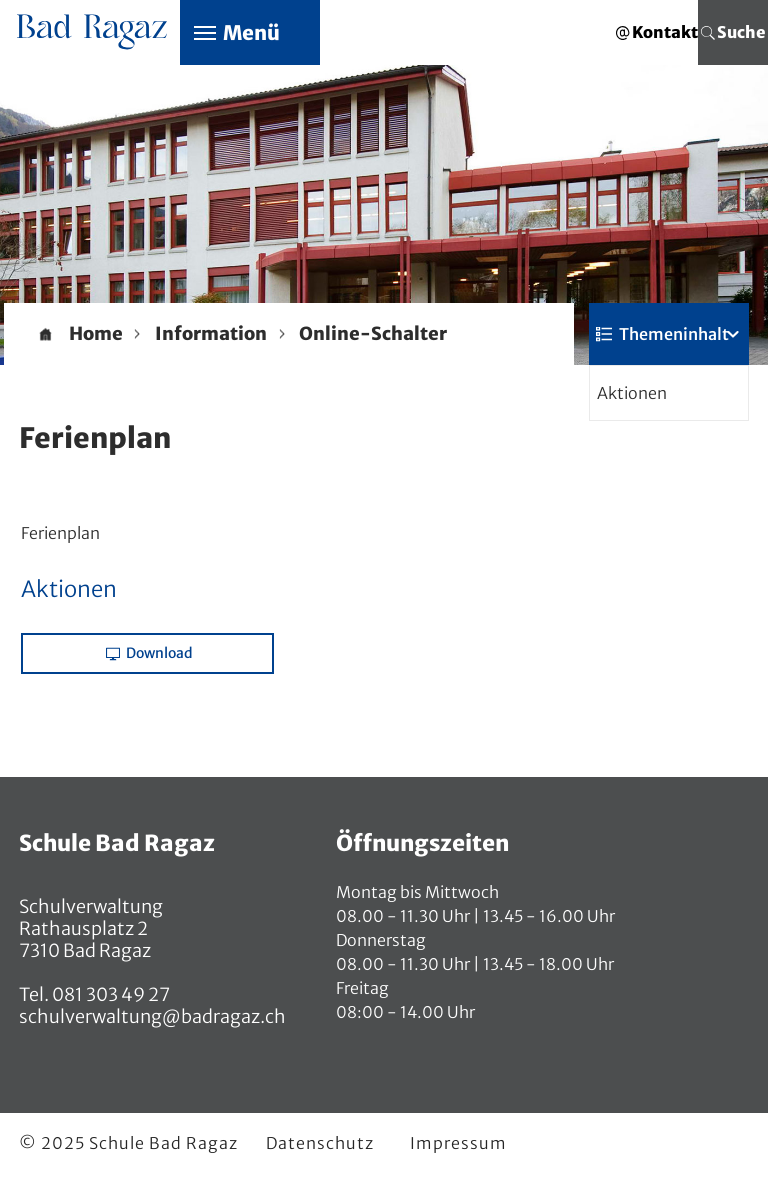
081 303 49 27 (109, 994)
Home (96, 334)
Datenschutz (320, 1143)
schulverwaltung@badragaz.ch (152, 1016)
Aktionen (632, 393)
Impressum (458, 1143)
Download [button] (150, 653)
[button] (211, 334)
